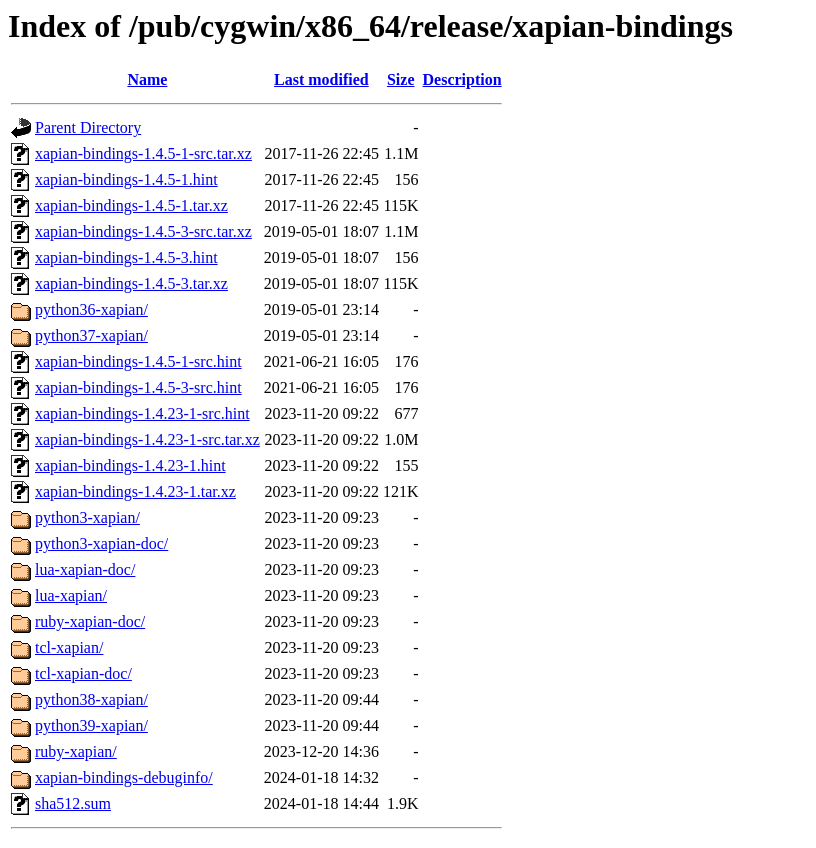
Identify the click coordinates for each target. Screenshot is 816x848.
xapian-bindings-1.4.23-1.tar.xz (135, 491)
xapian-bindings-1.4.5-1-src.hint (138, 361)
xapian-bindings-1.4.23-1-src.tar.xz (147, 439)
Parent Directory (88, 127)
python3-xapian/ (87, 517)
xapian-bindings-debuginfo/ (124, 777)
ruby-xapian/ (76, 751)
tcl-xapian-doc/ (83, 673)
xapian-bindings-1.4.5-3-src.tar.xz (143, 231)
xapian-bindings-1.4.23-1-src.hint (142, 413)
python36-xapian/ (91, 309)
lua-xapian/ (71, 595)
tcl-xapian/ (69, 647)
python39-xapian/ (91, 725)
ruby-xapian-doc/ (90, 621)
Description (462, 79)
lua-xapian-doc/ (85, 569)
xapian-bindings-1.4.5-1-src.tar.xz (143, 153)
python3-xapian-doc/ (101, 543)
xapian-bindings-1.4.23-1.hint (130, 465)
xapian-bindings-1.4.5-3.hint (126, 257)
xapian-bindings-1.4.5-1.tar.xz (131, 205)
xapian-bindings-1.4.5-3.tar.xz (131, 283)
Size (401, 79)
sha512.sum (73, 803)
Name (147, 79)
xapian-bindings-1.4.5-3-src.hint (138, 387)
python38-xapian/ (91, 699)
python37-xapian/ (91, 335)
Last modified (321, 79)
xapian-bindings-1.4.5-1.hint (126, 179)
